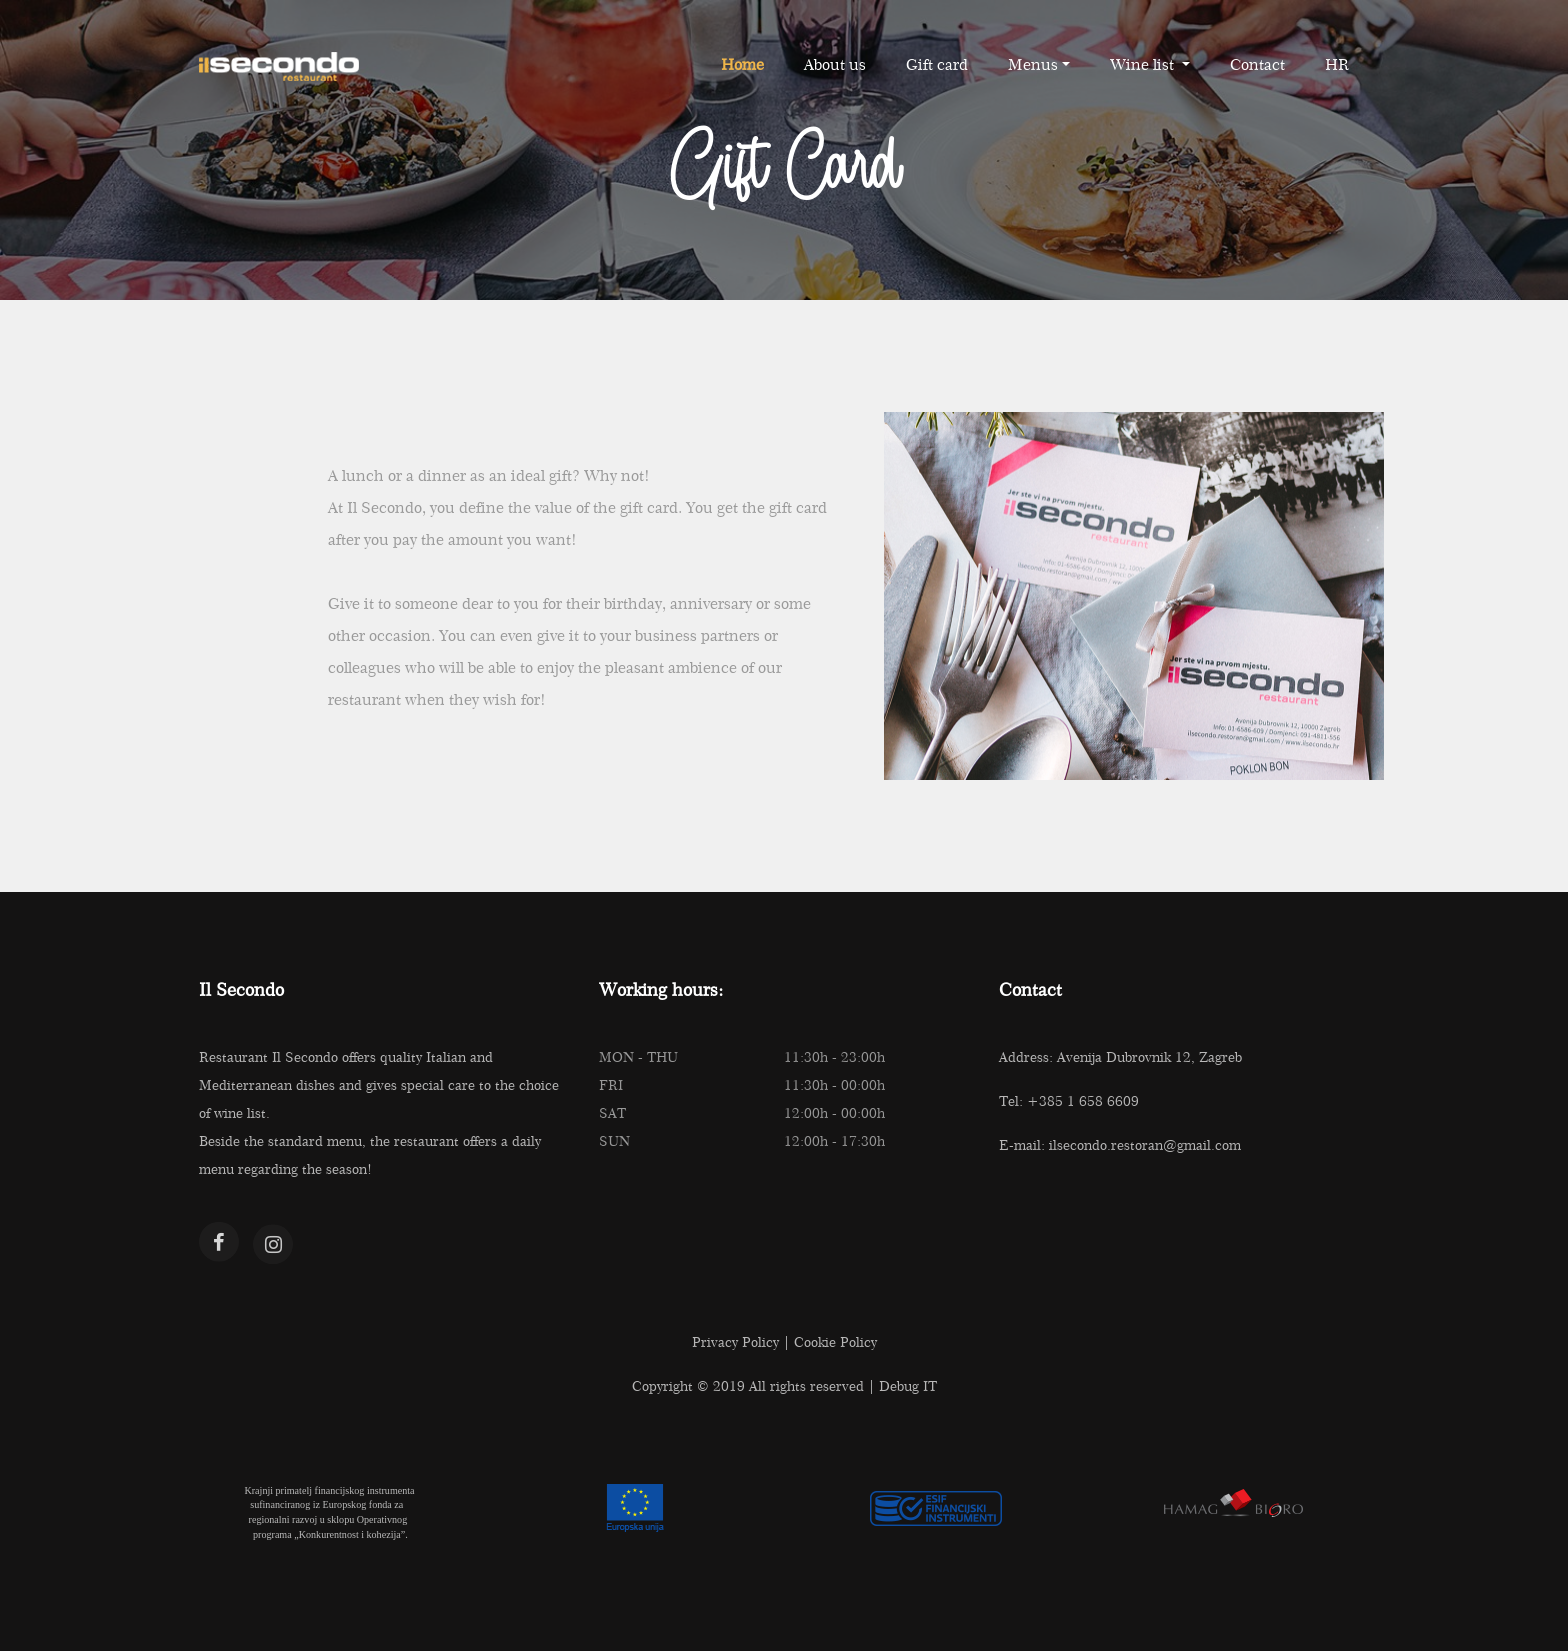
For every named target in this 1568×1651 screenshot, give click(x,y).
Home (742, 64)
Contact (1257, 64)
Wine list (1144, 64)
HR (1337, 64)
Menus (1033, 64)
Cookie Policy (835, 1342)
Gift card (937, 64)
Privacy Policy (735, 1342)
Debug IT (908, 1386)
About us (835, 64)
